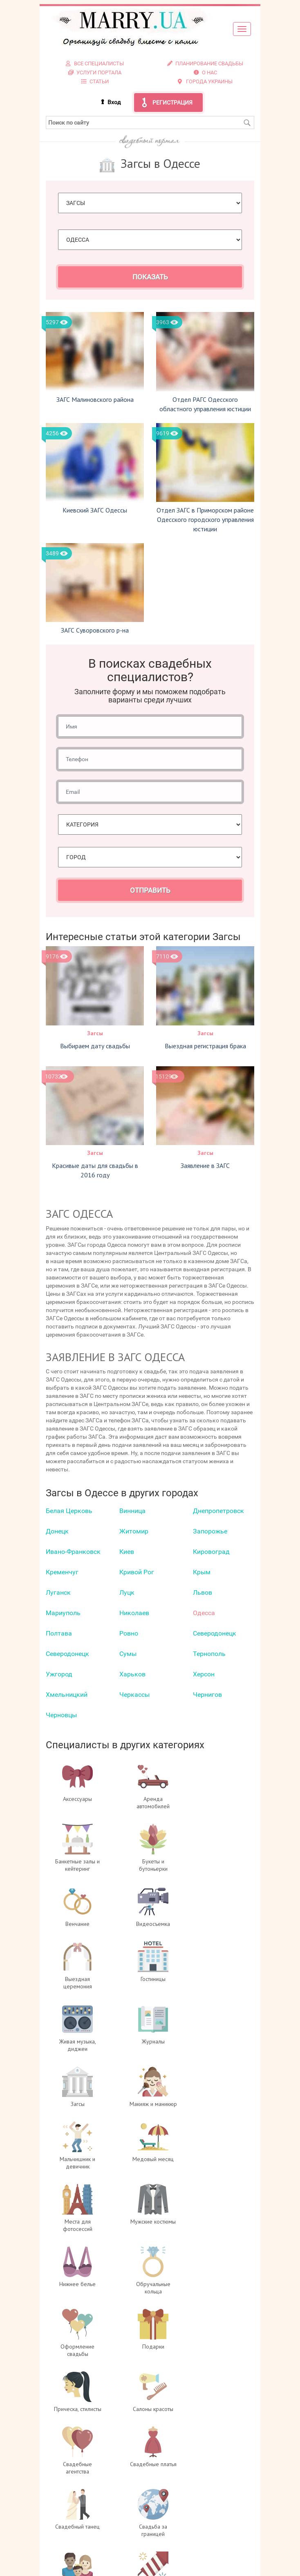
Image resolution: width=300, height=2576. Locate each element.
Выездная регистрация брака (205, 1046)
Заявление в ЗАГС (205, 1165)
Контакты (205, 2488)
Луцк (126, 1592)
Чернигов (207, 1694)
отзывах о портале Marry (182, 2561)
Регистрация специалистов (205, 2472)
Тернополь (209, 1654)
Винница (132, 1511)
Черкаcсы (134, 1694)
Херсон (204, 1674)
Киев (126, 1551)
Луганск (58, 1592)
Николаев (134, 1613)
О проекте (205, 2455)
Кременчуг (62, 1572)
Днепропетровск (218, 1511)
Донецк (57, 1531)
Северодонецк (214, 1633)
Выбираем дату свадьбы (95, 1046)
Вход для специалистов (205, 2463)
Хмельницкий (66, 1694)
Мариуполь (63, 1613)
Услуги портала (205, 2480)
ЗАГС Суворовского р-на (95, 630)
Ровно (128, 1633)
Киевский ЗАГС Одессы (95, 510)
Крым (201, 1572)
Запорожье (210, 1531)
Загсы (95, 1033)
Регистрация (172, 102)
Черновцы (61, 1715)
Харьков (132, 1674)
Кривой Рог (136, 1572)
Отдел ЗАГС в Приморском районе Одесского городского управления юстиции (205, 519)
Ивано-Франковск (73, 1551)
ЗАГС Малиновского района (95, 399)
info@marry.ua (159, 2537)
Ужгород (59, 1674)
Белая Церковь (69, 1511)
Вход (114, 102)
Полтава (59, 1633)
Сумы (128, 1654)
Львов (202, 1592)
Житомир (133, 1531)
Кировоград (211, 1551)
